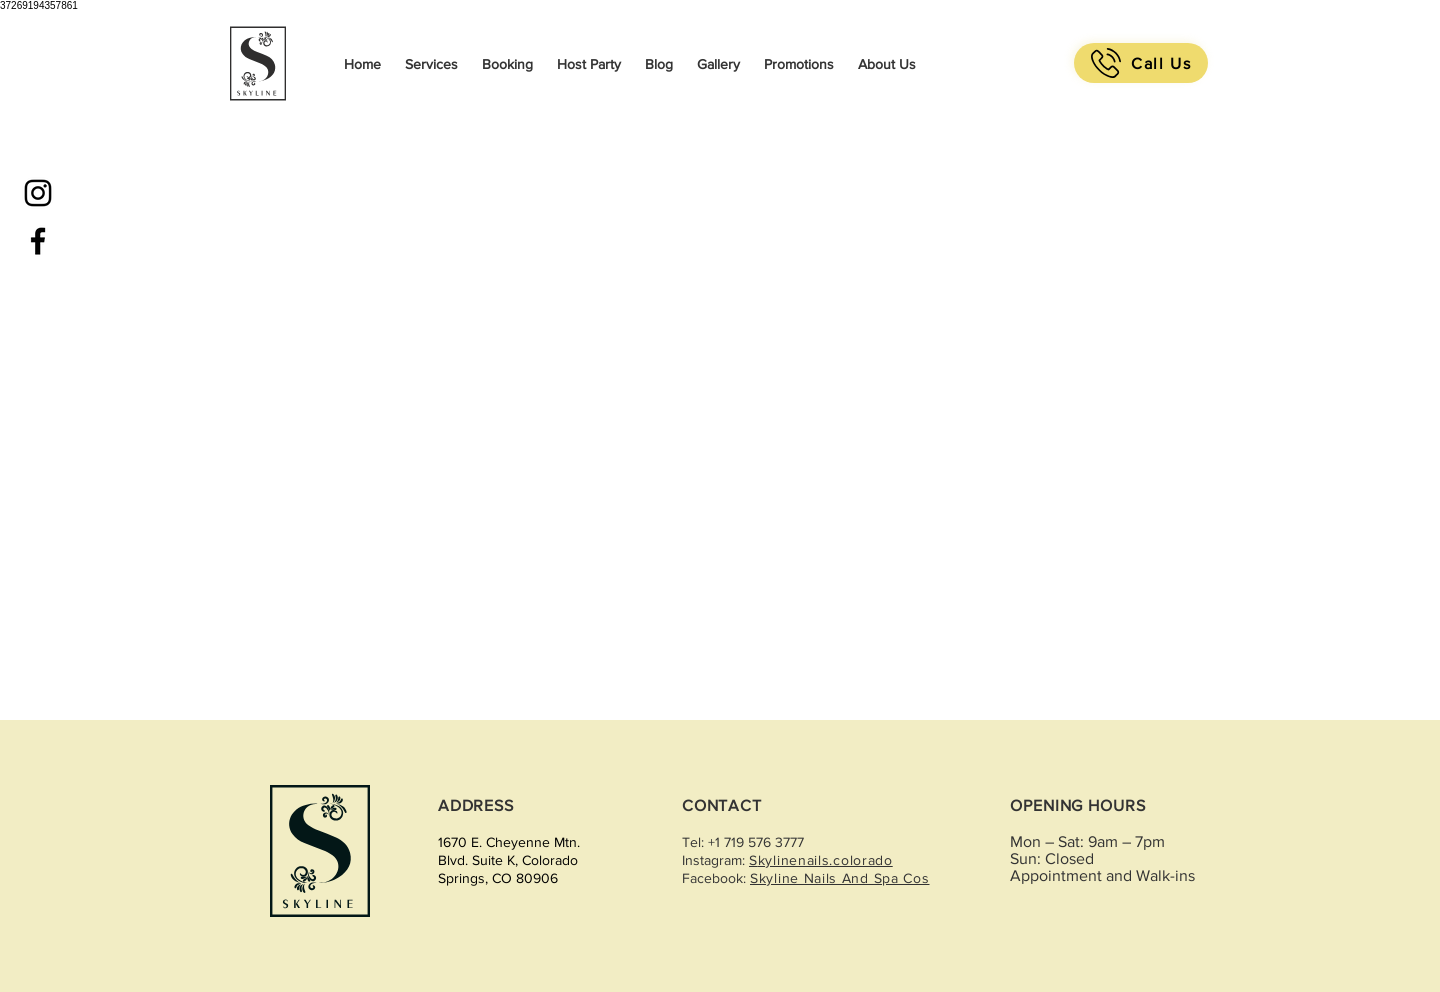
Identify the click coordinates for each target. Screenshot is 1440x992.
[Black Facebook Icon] (38, 241)
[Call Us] (1141, 63)
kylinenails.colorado (825, 860)
